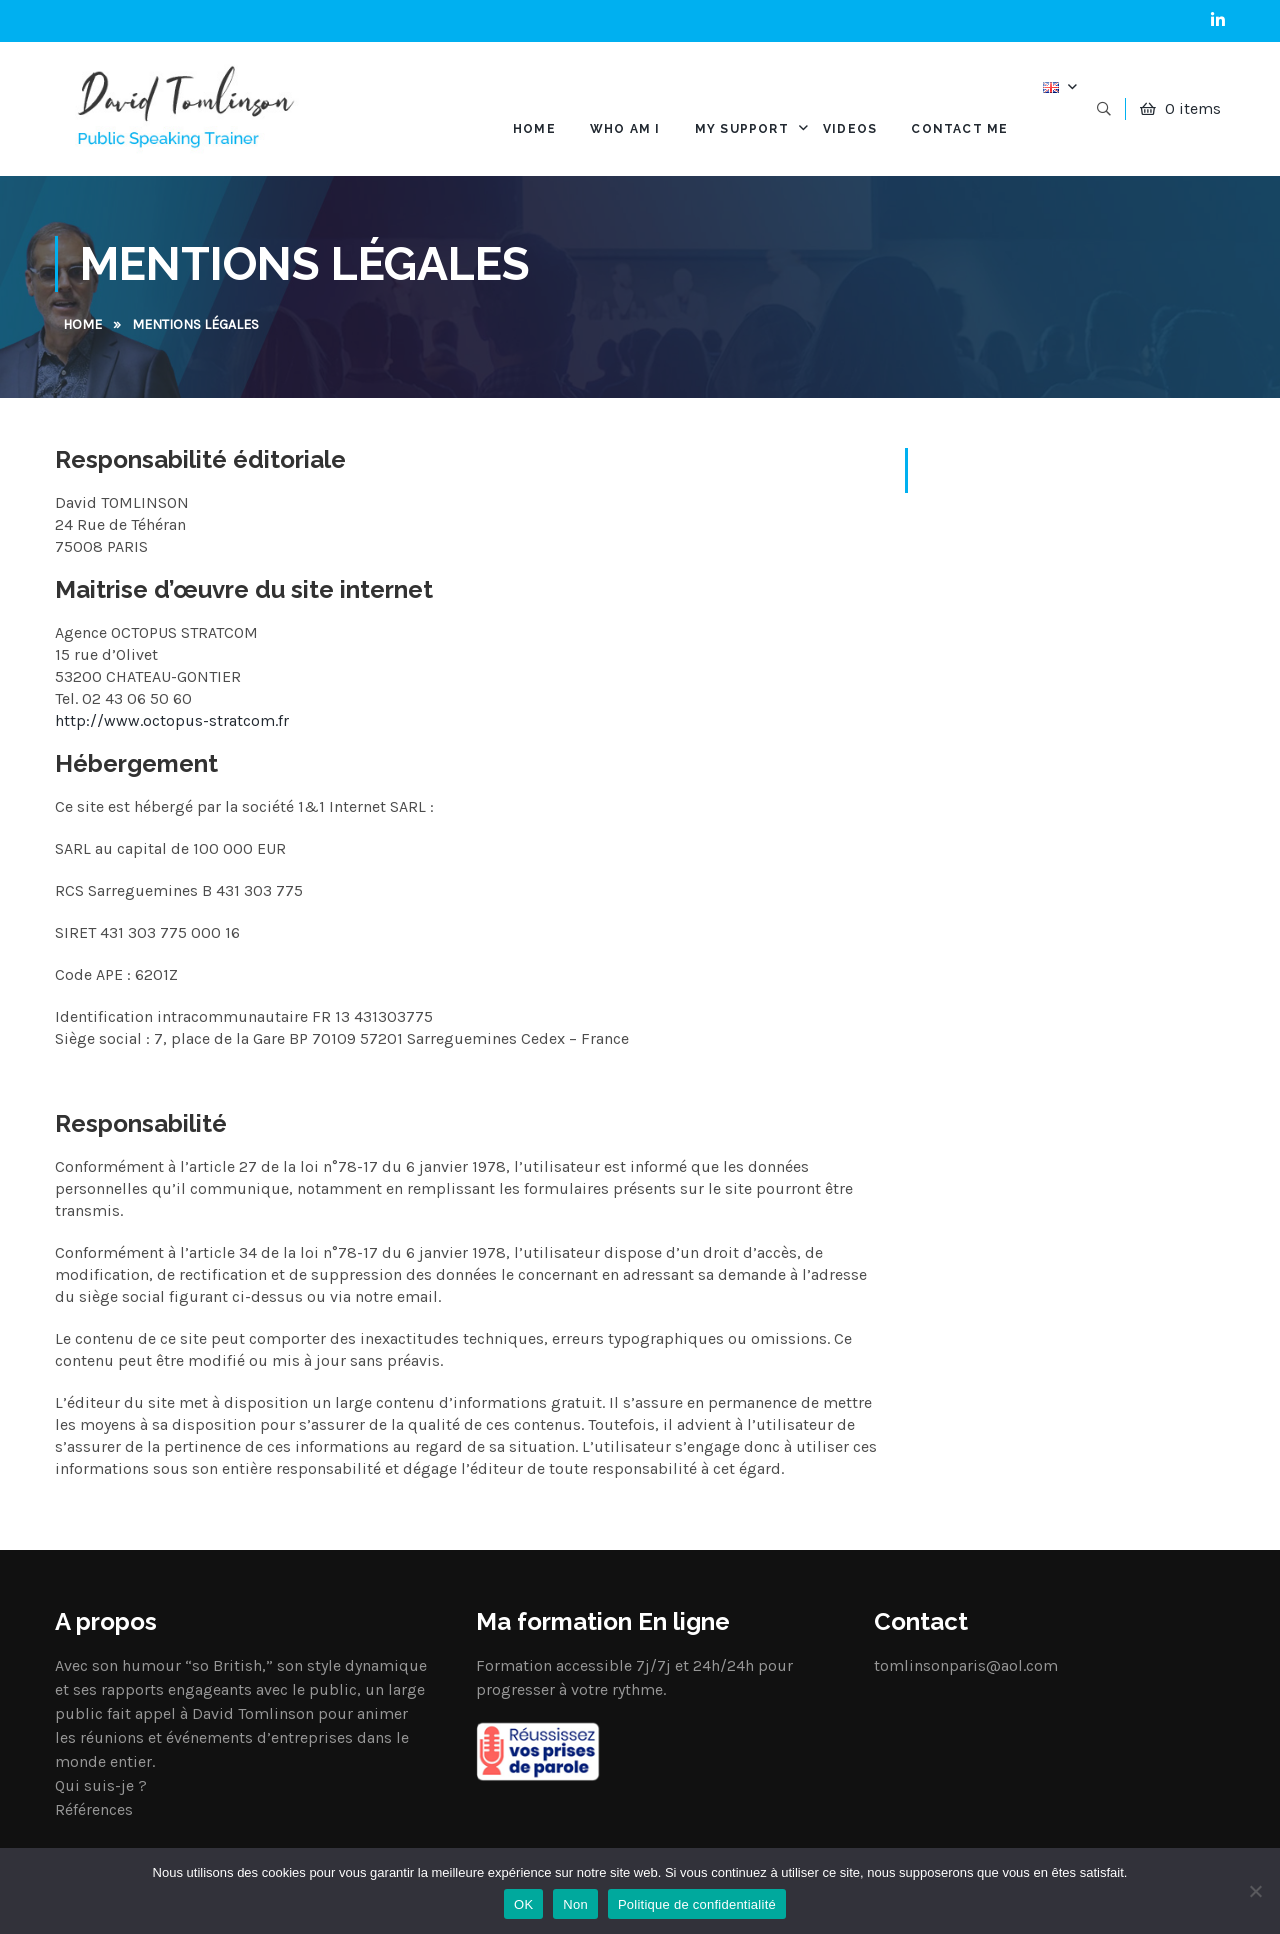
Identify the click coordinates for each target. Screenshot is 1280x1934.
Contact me (959, 129)
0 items (1193, 108)
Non (575, 1904)
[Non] (1255, 1891)
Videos (850, 129)
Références (94, 1809)
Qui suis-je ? (101, 1785)
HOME (534, 129)
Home (82, 324)
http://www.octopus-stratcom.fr (172, 720)
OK (523, 1904)
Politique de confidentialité (697, 1904)
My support (742, 129)
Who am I (625, 129)
